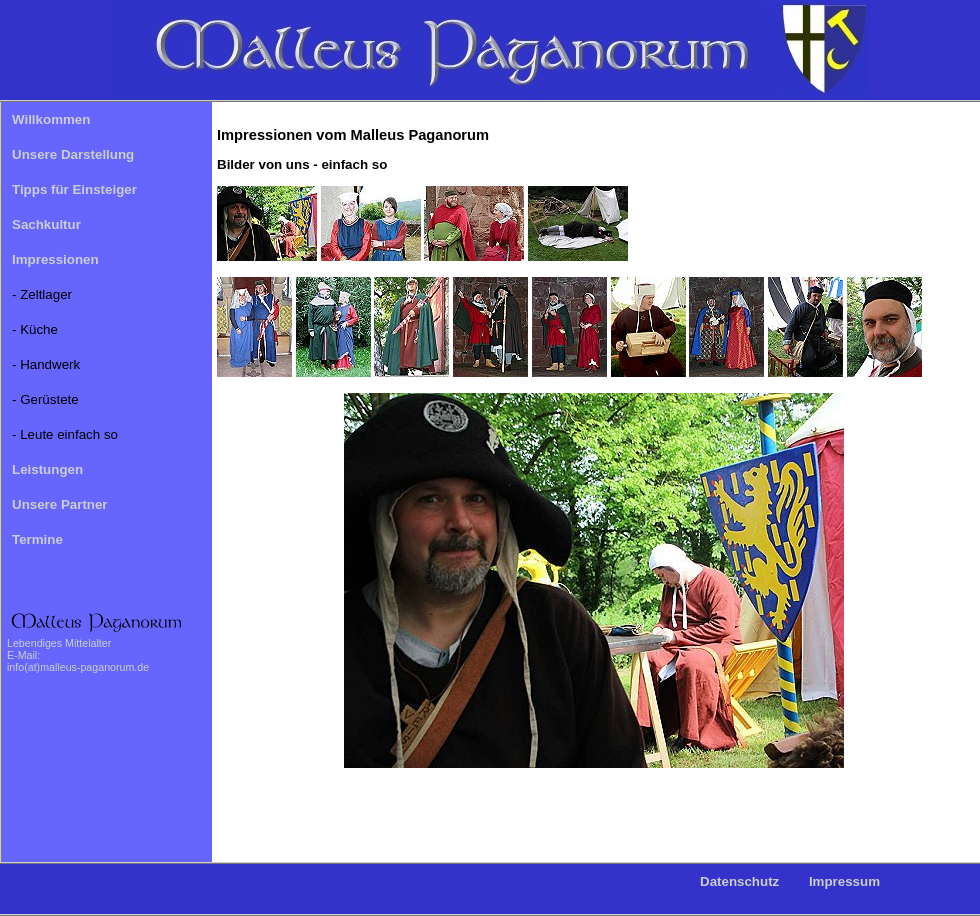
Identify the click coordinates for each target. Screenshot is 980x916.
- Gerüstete (45, 399)
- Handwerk (46, 364)
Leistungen (47, 469)
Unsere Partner (60, 504)
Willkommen (51, 119)
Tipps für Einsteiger (74, 189)
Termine (37, 539)
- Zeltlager (42, 294)
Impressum (844, 881)
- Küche (35, 329)
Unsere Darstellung (73, 154)
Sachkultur (46, 224)
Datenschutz (739, 881)
